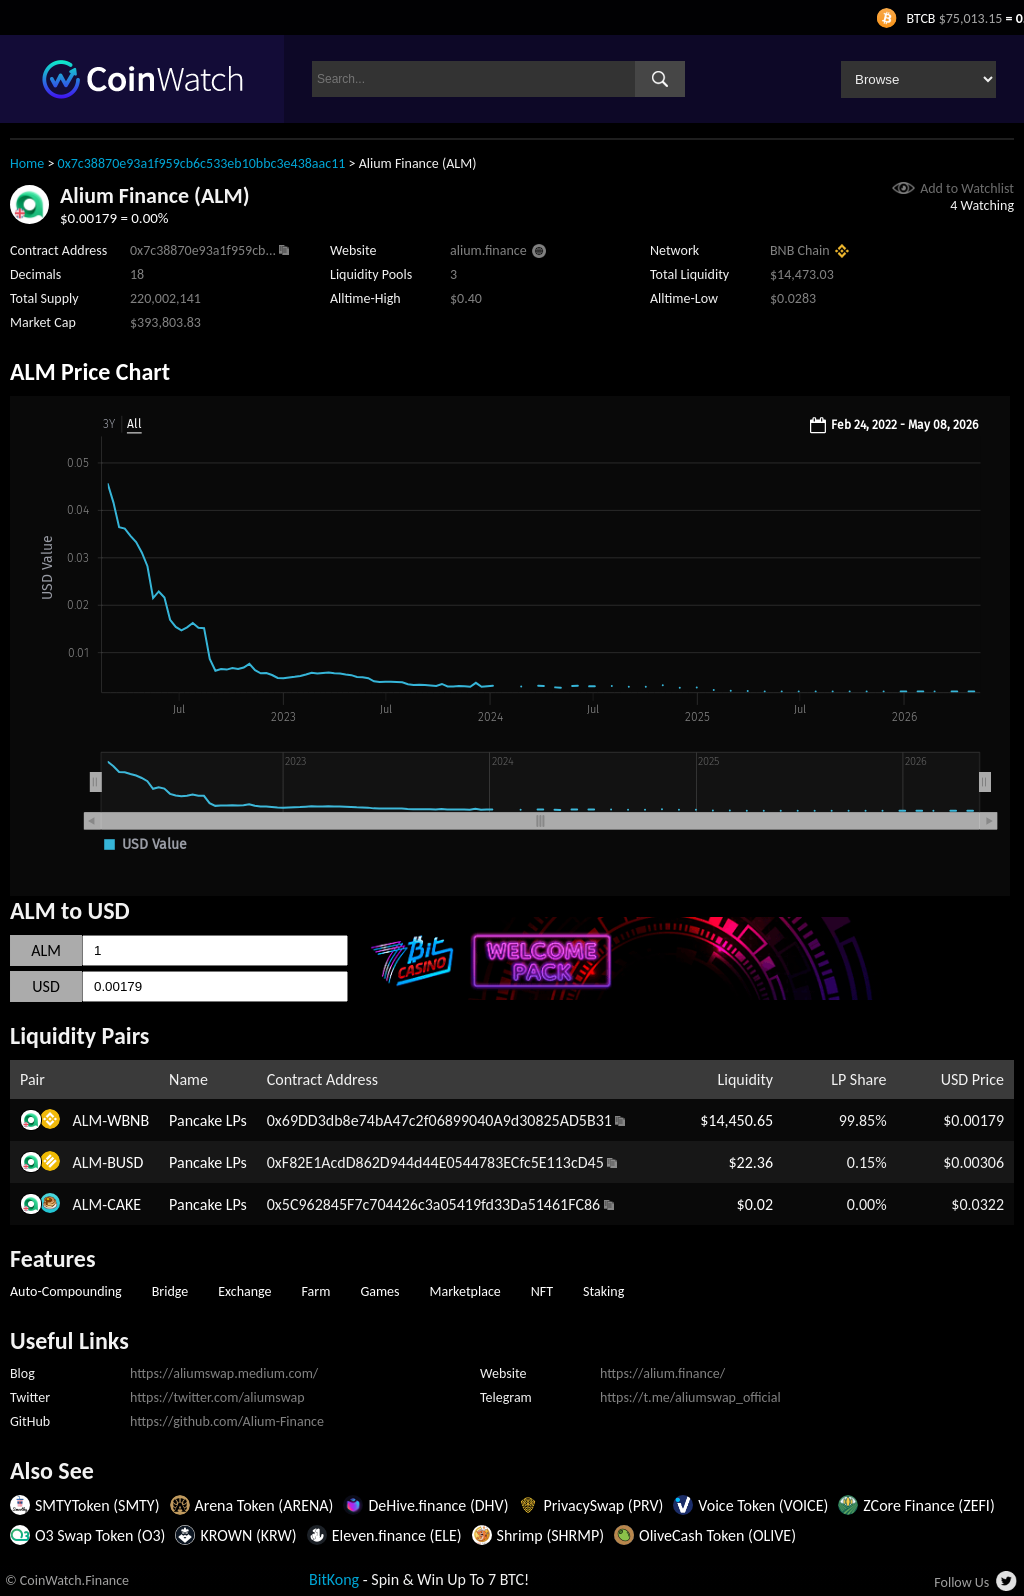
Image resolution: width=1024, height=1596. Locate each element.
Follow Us (961, 1582)
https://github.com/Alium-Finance (227, 1421)
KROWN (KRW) (248, 1535)
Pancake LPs (208, 1120)
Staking (603, 1291)
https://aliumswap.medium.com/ (224, 1373)
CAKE (124, 1204)
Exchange (244, 1291)
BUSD (125, 1162)
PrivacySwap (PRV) (603, 1505)
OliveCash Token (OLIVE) (717, 1535)
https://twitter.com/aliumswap (217, 1397)
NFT (542, 1291)
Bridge (170, 1291)
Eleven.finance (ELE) (397, 1535)
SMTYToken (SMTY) (97, 1505)
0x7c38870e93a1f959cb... (203, 250)
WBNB (128, 1120)
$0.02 (755, 1204)
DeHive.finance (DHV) (438, 1505)
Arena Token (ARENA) (264, 1505)
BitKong (334, 1579)
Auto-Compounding (66, 1291)
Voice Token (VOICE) (763, 1505)
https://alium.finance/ (662, 1373)
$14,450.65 (736, 1120)
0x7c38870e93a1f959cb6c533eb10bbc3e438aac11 (202, 163)
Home (27, 163)
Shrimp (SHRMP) (550, 1535)
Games (379, 1291)
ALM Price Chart (90, 371)
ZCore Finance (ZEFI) (928, 1505)
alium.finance (488, 250)
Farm (316, 1291)
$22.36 (751, 1162)
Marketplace (465, 1291)
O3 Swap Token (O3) (100, 1535)
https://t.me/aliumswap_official (690, 1397)
